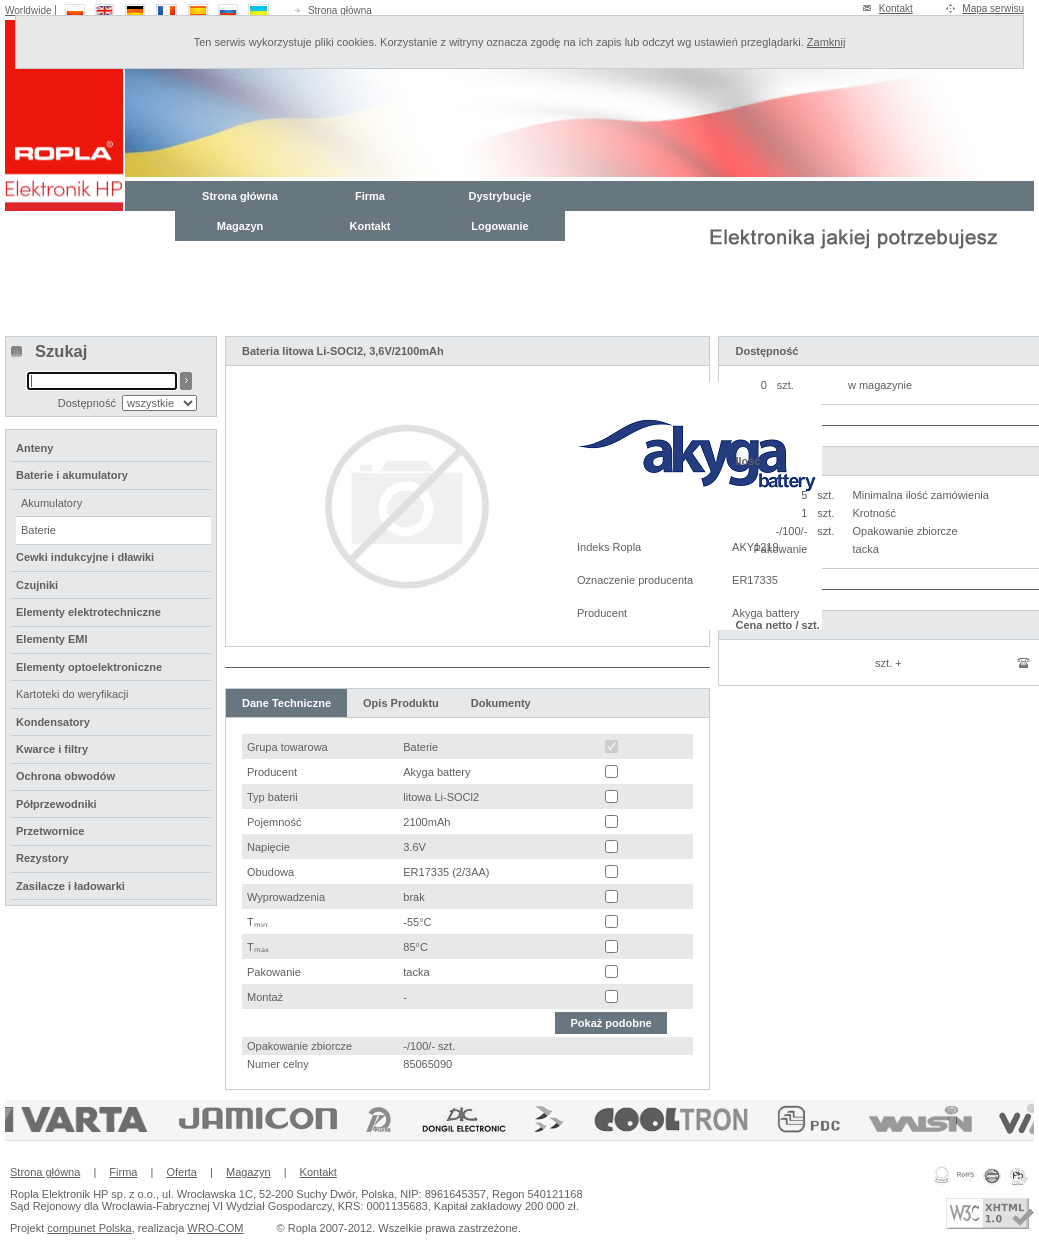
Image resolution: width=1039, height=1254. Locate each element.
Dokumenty (501, 703)
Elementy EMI (52, 639)
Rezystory (42, 858)
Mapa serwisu (993, 8)
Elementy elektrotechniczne (88, 612)
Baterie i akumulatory (72, 475)
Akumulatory (51, 503)
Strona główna (340, 10)
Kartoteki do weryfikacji (72, 694)
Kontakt (896, 8)
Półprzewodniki (56, 804)
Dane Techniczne (286, 703)
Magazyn (240, 226)
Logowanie (499, 226)
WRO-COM (215, 1228)
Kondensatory (53, 722)
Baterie (38, 530)
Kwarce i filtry (52, 749)
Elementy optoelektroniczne (89, 667)
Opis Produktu (401, 703)
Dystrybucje (500, 196)
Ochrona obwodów (65, 776)
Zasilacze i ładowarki (70, 886)
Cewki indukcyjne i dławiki (85, 557)
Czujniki (37, 585)
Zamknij (826, 42)
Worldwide (28, 10)
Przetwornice (50, 831)
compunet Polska (89, 1228)
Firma (370, 196)
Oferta (181, 1172)
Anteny (34, 448)
